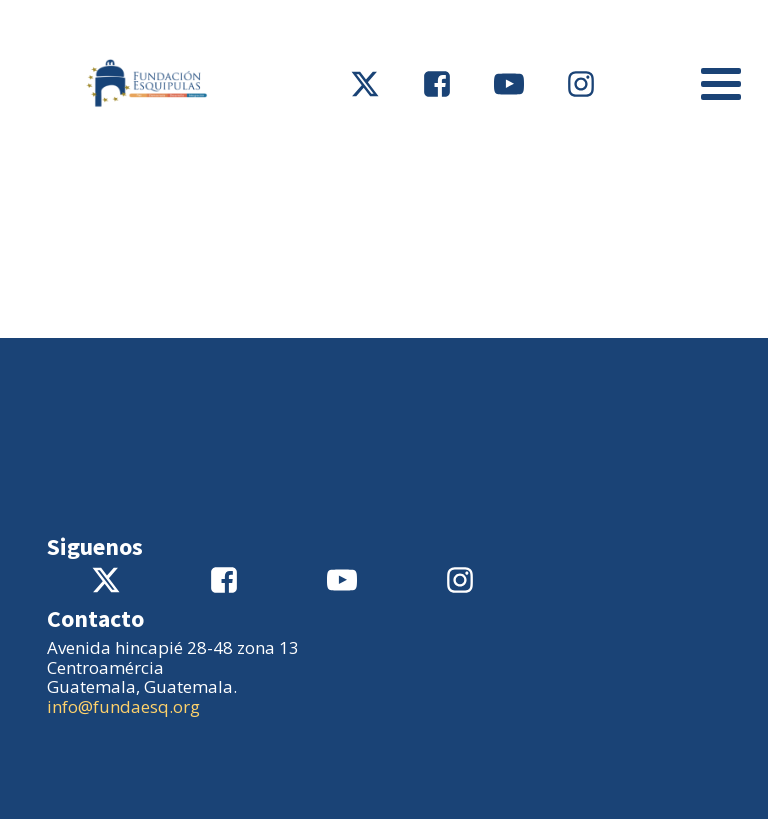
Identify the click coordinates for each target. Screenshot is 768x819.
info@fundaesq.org (123, 706)
